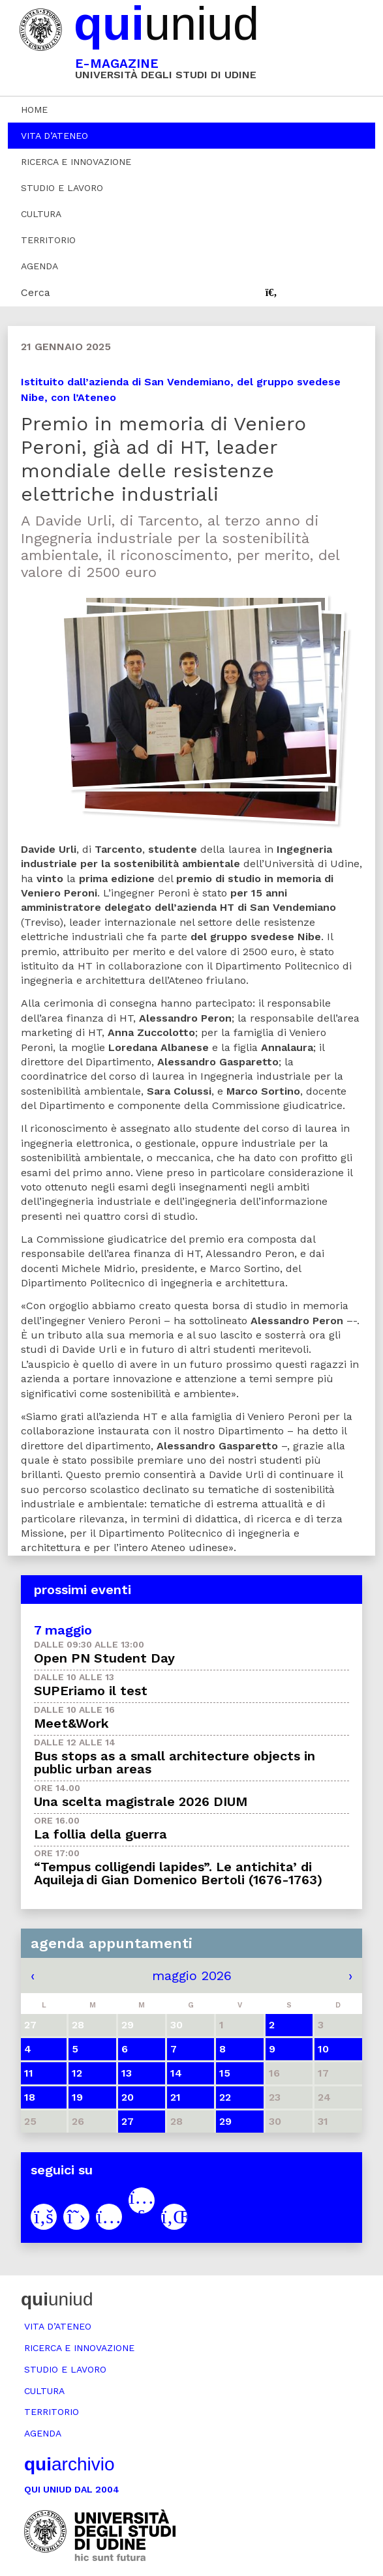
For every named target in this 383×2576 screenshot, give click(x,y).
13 (126, 2073)
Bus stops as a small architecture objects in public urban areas (174, 1762)
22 (225, 2097)
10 (323, 2049)
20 (127, 2097)
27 (127, 2121)
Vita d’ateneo (54, 135)
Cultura (41, 214)
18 (29, 2097)
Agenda (39, 266)
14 (176, 2073)
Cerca (35, 292)
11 (28, 2073)
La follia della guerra (100, 1834)
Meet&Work (71, 1723)
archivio (69, 2464)
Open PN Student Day (104, 1658)
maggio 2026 (192, 1975)
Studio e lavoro (62, 188)
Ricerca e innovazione (76, 161)
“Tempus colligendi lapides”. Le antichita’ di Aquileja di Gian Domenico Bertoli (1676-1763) (178, 1873)
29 (225, 2121)
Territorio (48, 240)
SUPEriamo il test (90, 1690)
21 (175, 2097)
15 (224, 2073)
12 (77, 2073)
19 (77, 2097)
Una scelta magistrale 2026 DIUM (140, 1801)
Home (34, 109)
